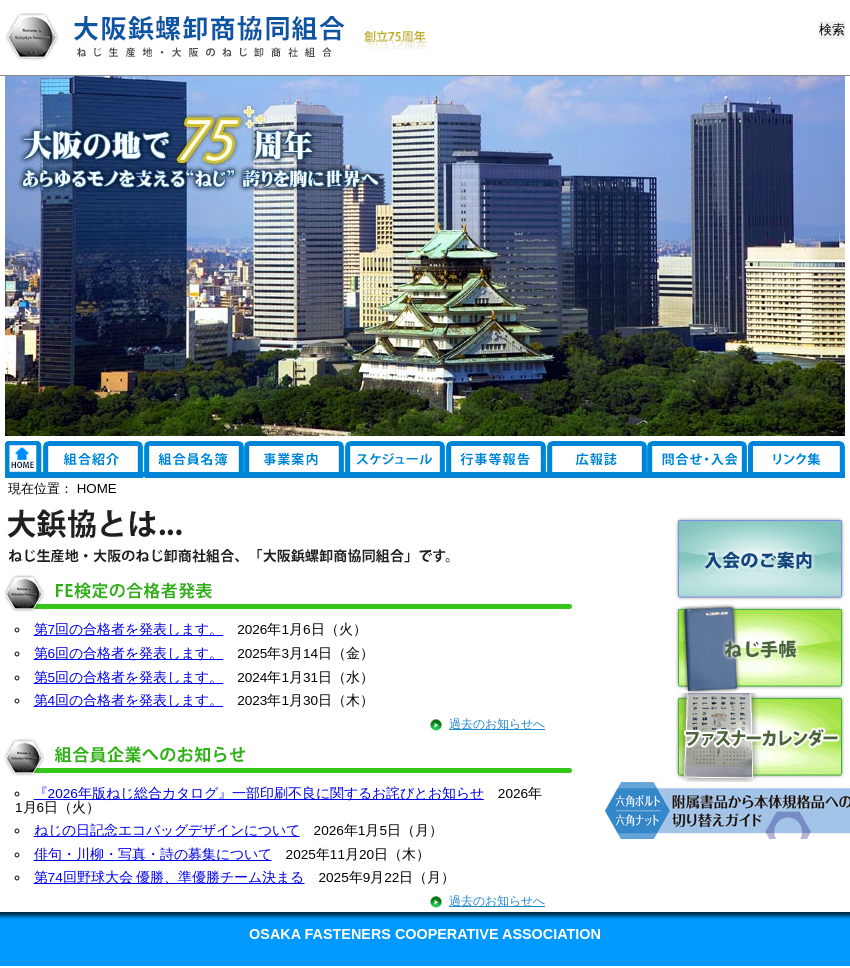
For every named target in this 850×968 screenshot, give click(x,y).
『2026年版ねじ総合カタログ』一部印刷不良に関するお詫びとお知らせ (259, 793)
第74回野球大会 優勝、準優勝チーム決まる (169, 877)
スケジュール (395, 460)
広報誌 (602, 460)
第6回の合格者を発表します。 (129, 653)
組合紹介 (93, 460)
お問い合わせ (800, 460)
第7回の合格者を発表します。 (129, 629)
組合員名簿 (195, 460)
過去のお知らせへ (497, 724)
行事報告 (497, 460)
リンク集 (23, 460)
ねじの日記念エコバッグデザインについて (167, 830)
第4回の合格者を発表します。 (129, 700)
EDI (700, 460)
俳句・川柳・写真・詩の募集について (153, 854)
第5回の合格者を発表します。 (129, 677)
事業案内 (295, 460)
